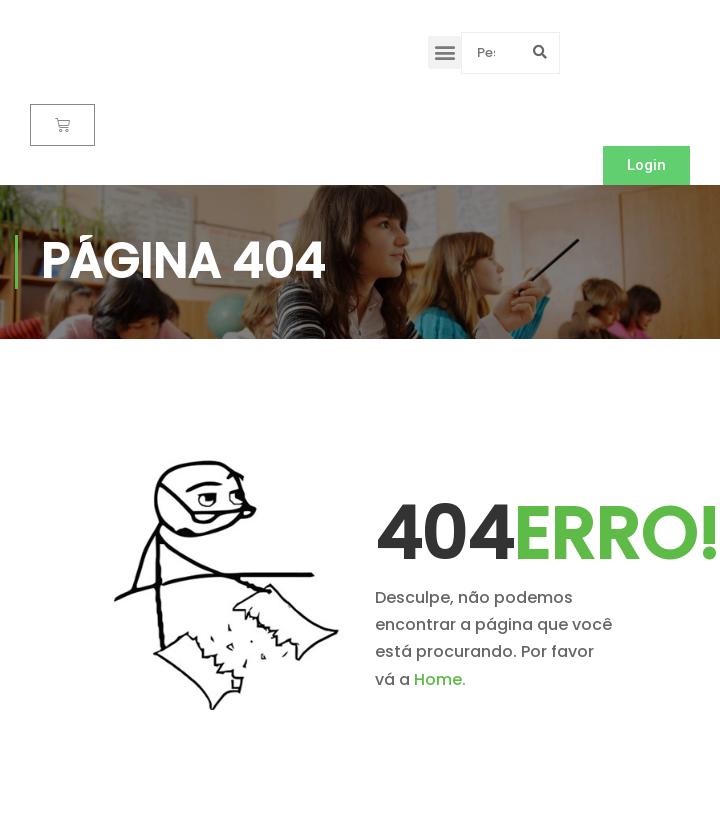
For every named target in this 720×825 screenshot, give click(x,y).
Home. (440, 679)
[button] (444, 52)
